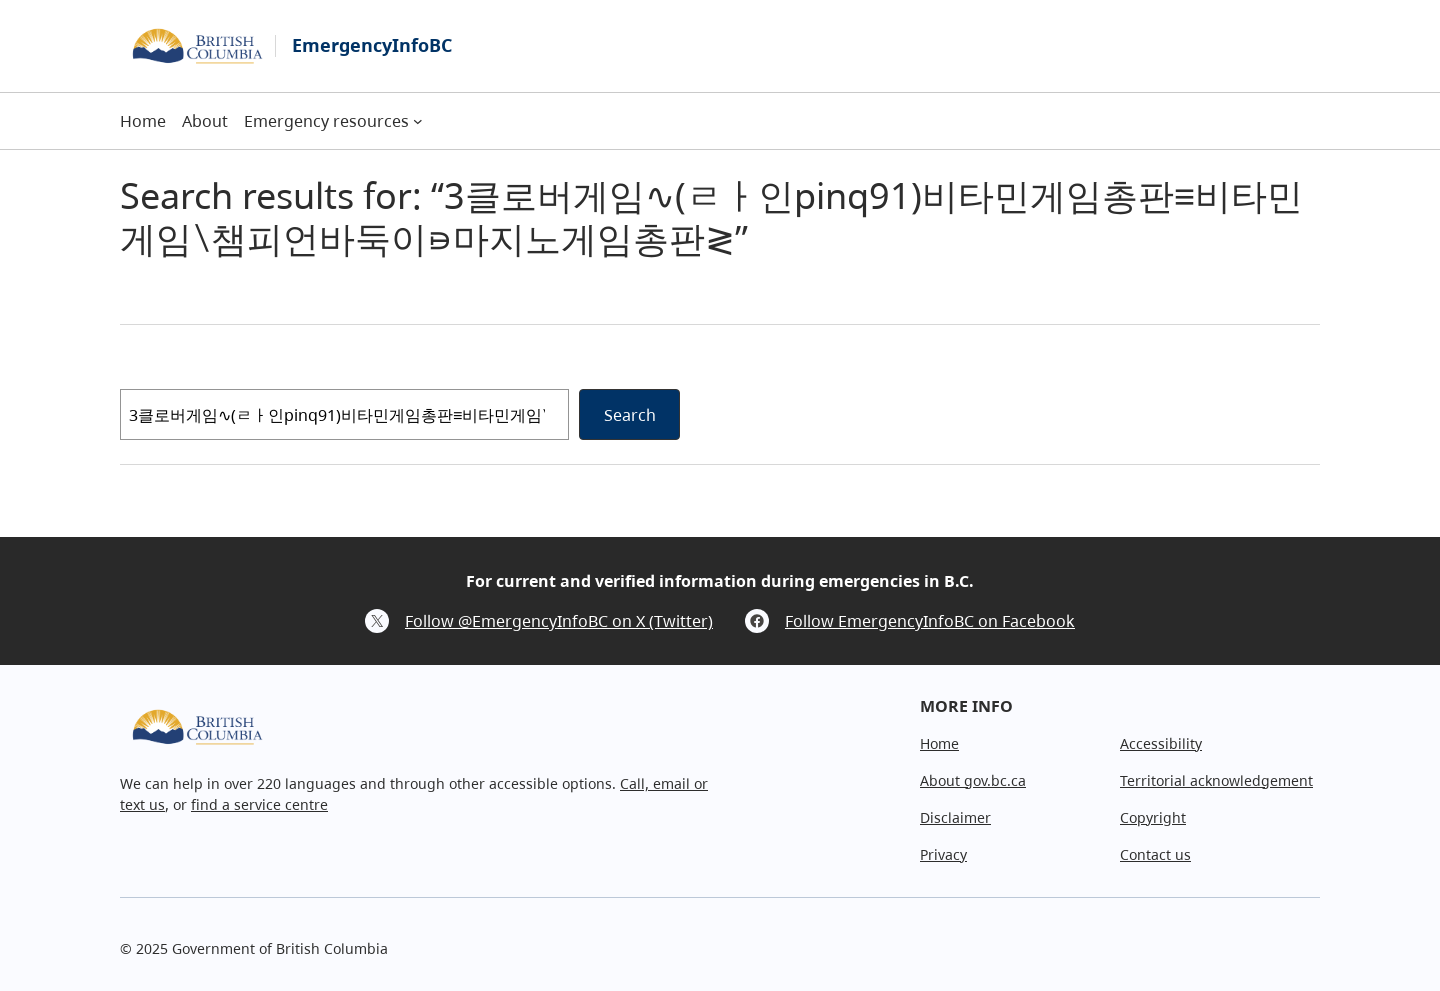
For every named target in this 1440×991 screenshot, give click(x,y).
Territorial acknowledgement (1216, 780)
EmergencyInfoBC (372, 45)
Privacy (943, 854)
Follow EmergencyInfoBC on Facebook (930, 621)
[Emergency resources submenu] (418, 121)
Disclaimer (955, 817)
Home (939, 743)
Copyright (1153, 817)
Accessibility (1161, 743)
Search (630, 415)
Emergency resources (326, 121)
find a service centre (259, 804)
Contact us (1155, 854)
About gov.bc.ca (973, 780)
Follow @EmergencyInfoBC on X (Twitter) (559, 621)
